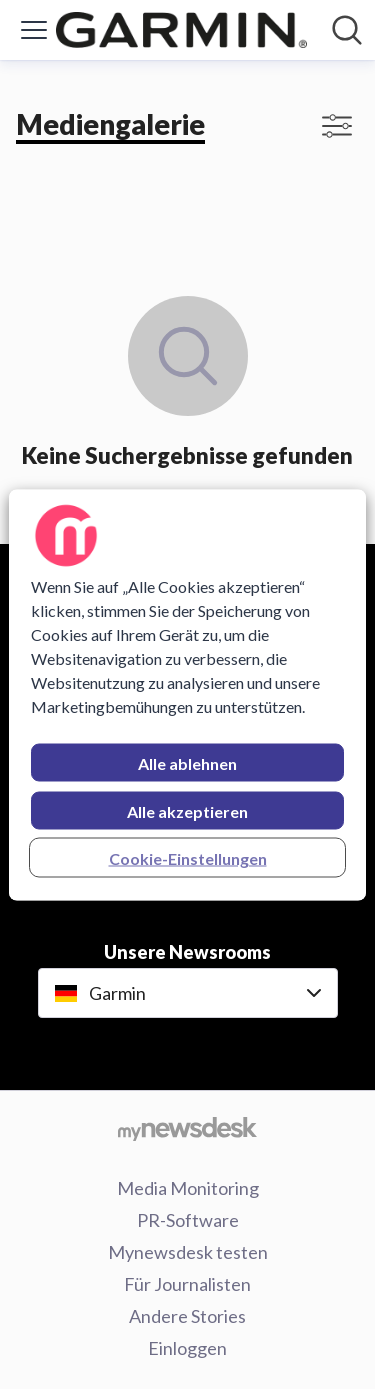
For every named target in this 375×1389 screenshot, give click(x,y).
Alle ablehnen (187, 762)
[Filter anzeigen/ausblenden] (337, 126)
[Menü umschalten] (34, 30)
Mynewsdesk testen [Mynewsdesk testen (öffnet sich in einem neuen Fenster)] (188, 1252)
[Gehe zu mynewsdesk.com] (187, 1128)
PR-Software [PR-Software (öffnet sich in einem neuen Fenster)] (188, 1220)
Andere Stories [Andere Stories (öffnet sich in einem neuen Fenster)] (187, 1316)
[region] (187, 694)
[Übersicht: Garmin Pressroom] (181, 30)
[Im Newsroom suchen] (347, 30)
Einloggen (187, 1348)
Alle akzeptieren (187, 810)
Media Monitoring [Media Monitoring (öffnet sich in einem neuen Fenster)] (188, 1188)
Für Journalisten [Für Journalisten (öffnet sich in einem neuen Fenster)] (187, 1284)
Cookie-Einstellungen (188, 857)
